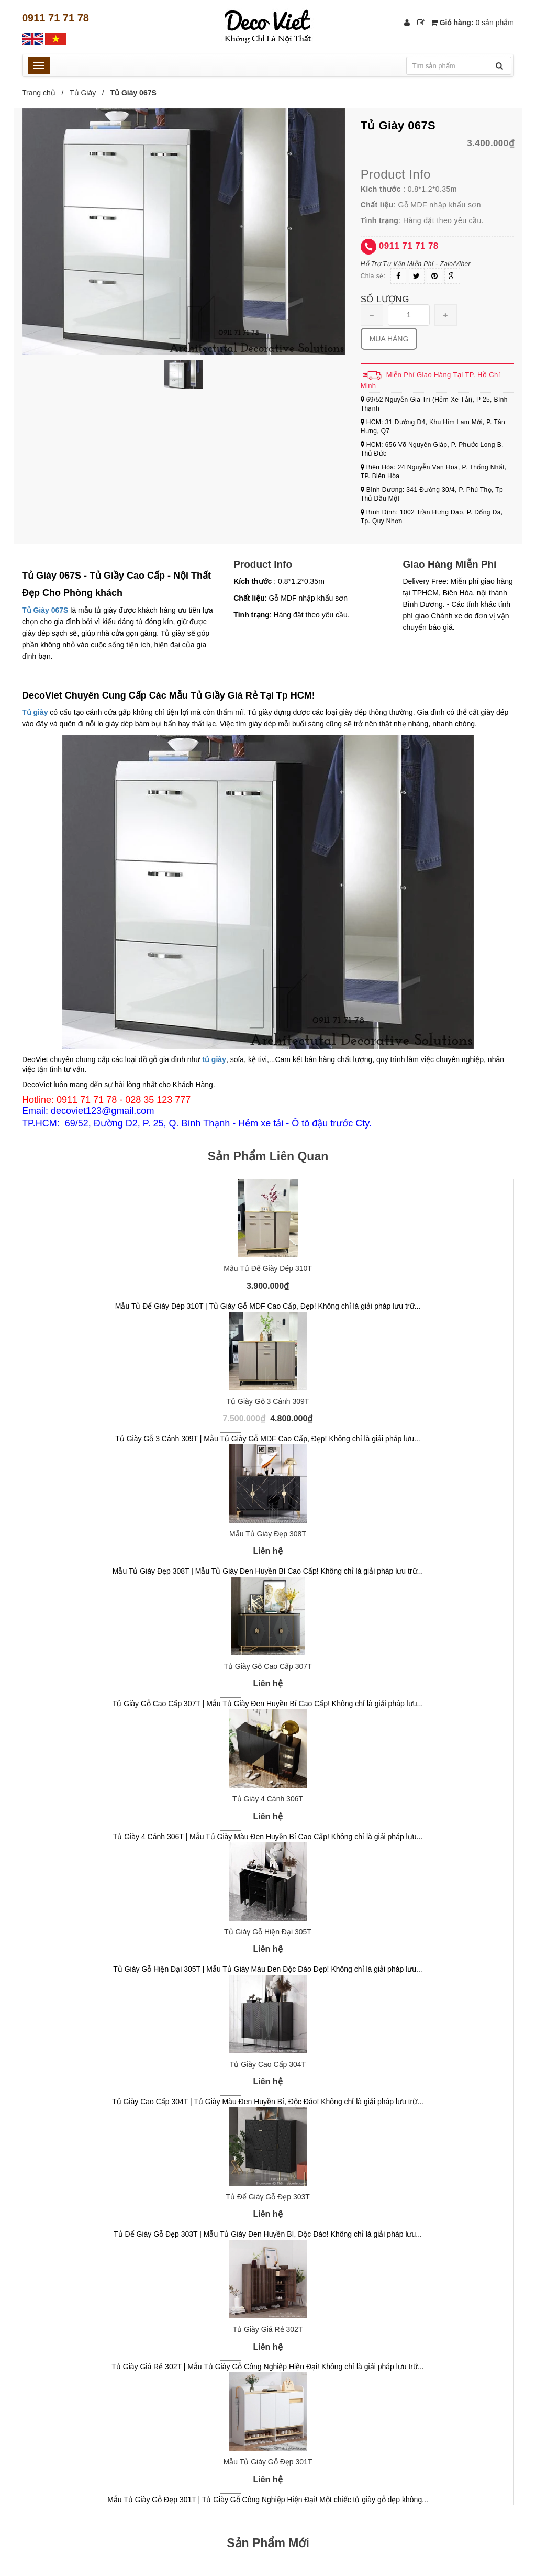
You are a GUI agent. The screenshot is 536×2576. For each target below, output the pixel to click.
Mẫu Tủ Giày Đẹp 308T (267, 1534)
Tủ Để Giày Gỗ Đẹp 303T (268, 2197)
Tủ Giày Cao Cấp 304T (268, 2064)
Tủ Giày (83, 93)
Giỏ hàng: (472, 22)
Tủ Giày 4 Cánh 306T (267, 1799)
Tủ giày (35, 712)
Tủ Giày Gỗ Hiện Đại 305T (267, 1932)
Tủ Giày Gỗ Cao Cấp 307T (267, 1666)
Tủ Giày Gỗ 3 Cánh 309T (268, 1401)
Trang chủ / (45, 93)
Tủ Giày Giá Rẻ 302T (268, 2329)
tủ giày (214, 1059)
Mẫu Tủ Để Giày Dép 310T (268, 1268)
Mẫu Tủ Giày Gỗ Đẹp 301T (268, 2462)
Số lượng (385, 299)
